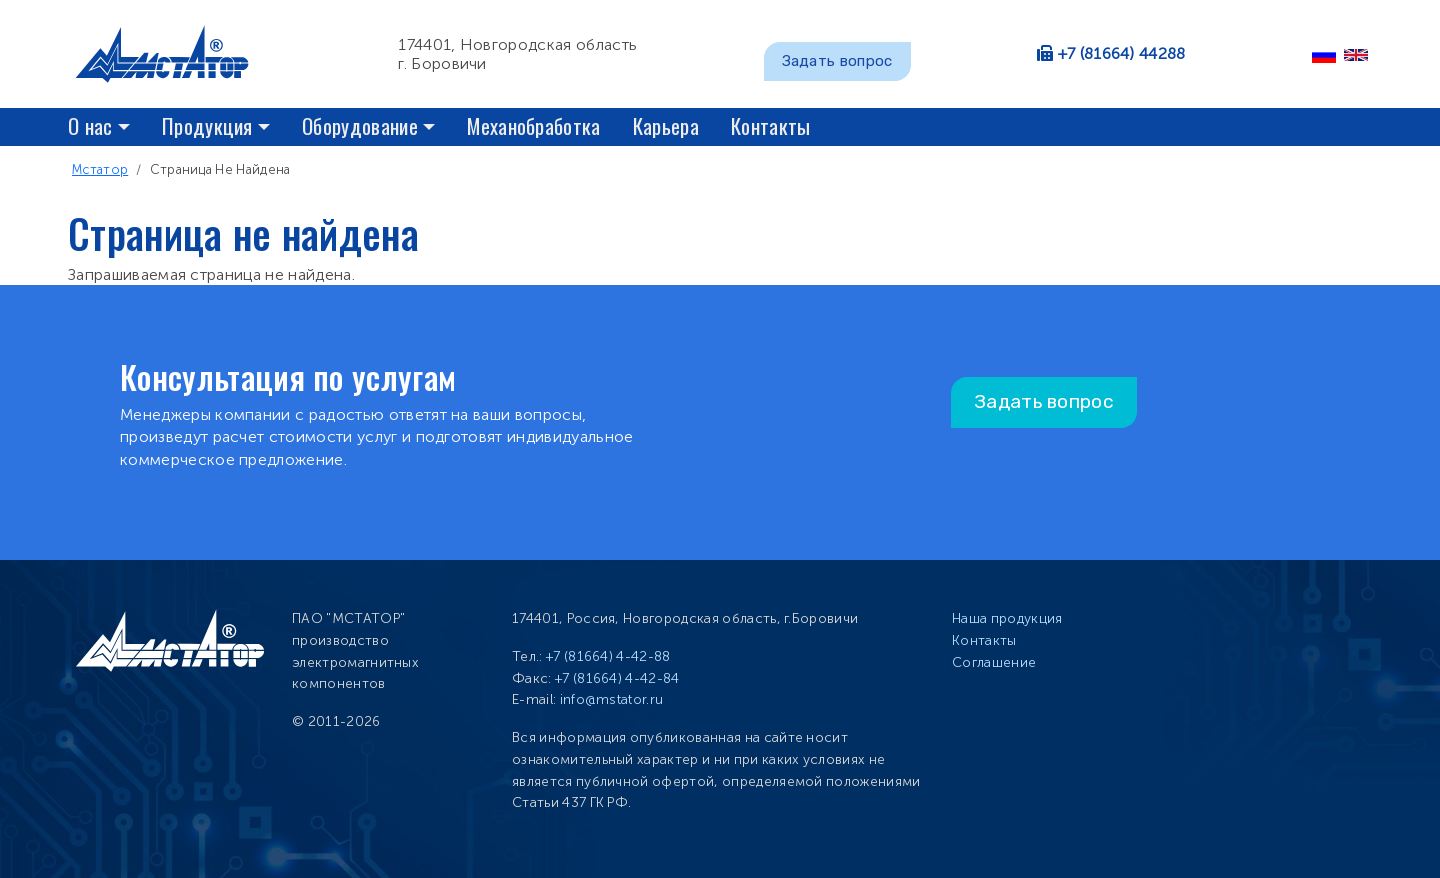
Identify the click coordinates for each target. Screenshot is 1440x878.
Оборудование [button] (360, 125)
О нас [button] (90, 125)
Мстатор (100, 169)
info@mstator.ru (612, 699)
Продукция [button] (207, 125)
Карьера (666, 125)
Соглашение (994, 662)
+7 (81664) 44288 (1122, 53)
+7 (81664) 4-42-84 (617, 678)
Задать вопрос (837, 61)
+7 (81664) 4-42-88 (608, 656)
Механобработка (533, 125)
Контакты (771, 125)
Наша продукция (1007, 618)
